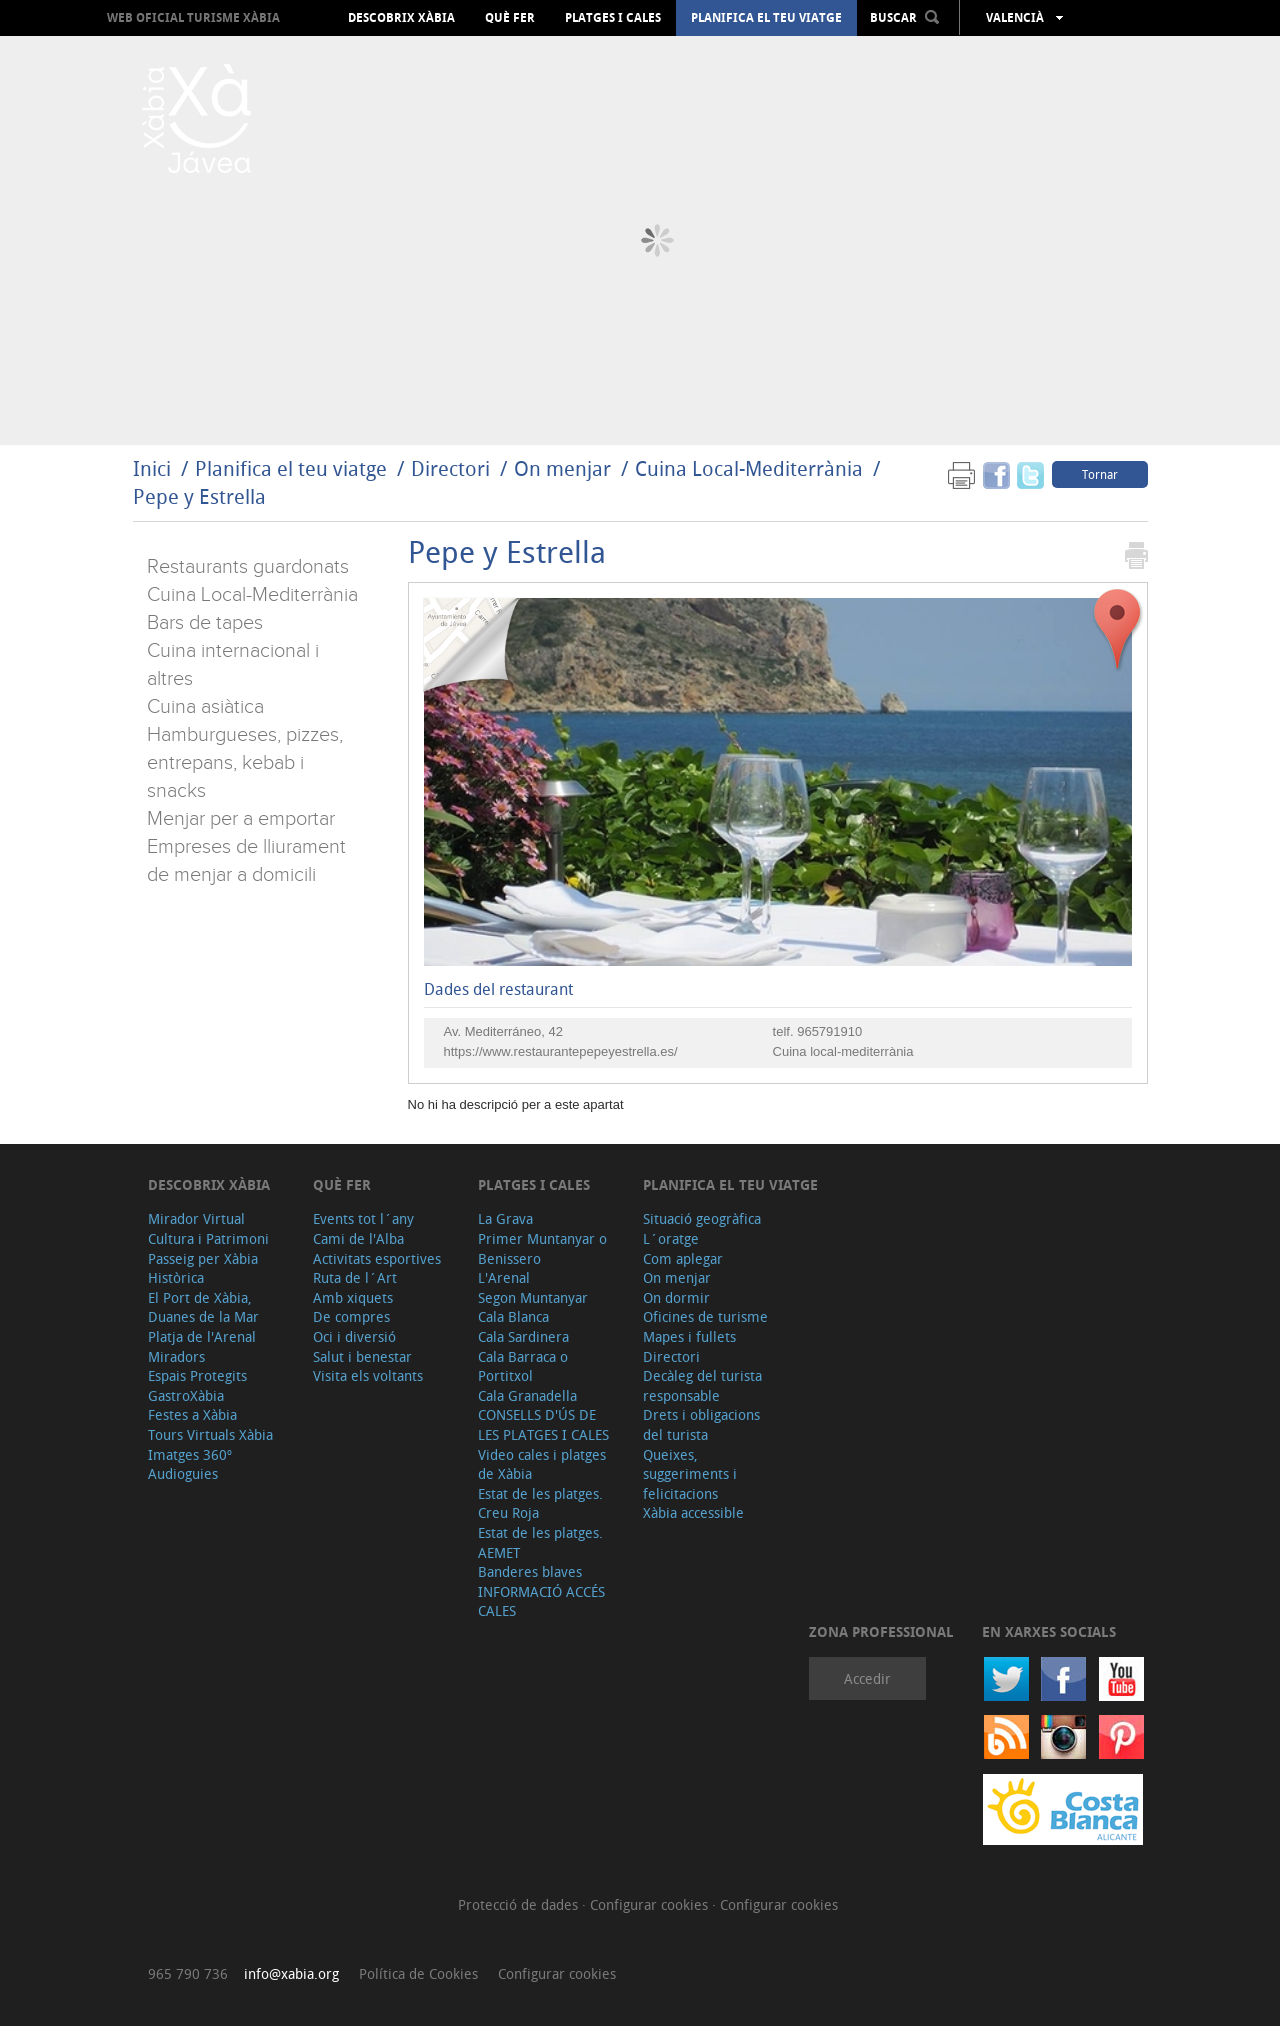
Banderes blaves (530, 1571)
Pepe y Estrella (199, 496)
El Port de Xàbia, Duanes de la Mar (203, 1307)
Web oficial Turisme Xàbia (193, 17)
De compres (351, 1316)
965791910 (829, 1031)
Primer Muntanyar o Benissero (542, 1248)
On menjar (562, 468)
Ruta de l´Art (355, 1277)
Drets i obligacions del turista (701, 1424)
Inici (152, 468)
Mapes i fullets (689, 1336)
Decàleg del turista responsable (702, 1385)
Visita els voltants (368, 1375)
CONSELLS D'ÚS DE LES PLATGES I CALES (543, 1424)
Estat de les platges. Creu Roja (540, 1503)
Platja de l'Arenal (202, 1336)
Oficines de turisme (705, 1316)
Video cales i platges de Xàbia (542, 1464)
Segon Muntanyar (533, 1297)
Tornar (1100, 474)
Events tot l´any (363, 1218)
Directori (453, 468)
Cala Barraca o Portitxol (523, 1366)
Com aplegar (683, 1258)
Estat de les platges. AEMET (540, 1542)
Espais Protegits (197, 1375)
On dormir (676, 1297)
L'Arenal (504, 1277)
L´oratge (671, 1238)
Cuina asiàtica (205, 707)
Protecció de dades (520, 1904)
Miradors (176, 1356)
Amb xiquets (353, 1297)
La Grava (505, 1218)
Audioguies (183, 1473)
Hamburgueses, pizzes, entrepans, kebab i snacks (245, 763)
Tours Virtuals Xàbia (210, 1434)
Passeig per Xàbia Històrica (203, 1268)
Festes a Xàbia (192, 1414)
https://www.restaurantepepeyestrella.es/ (561, 1051)
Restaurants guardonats (248, 567)
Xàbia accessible (693, 1512)
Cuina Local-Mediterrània (749, 468)
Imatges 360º (190, 1454)
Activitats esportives (377, 1258)
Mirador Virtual (196, 1218)
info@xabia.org (291, 1973)
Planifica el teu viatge (766, 18)
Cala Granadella (527, 1395)
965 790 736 (188, 1973)
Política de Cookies (418, 1973)
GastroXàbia (186, 1395)
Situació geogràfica (702, 1218)
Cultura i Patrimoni (208, 1238)
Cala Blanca (513, 1316)
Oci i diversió (354, 1336)
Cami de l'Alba (358, 1238)
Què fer (510, 18)
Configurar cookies (651, 1904)
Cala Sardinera (523, 1336)
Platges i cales (613, 18)
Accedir (867, 1678)
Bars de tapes (205, 623)
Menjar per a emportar (241, 819)
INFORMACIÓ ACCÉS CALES (541, 1601)
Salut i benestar (362, 1356)
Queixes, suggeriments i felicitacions (690, 1474)
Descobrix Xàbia (401, 18)
